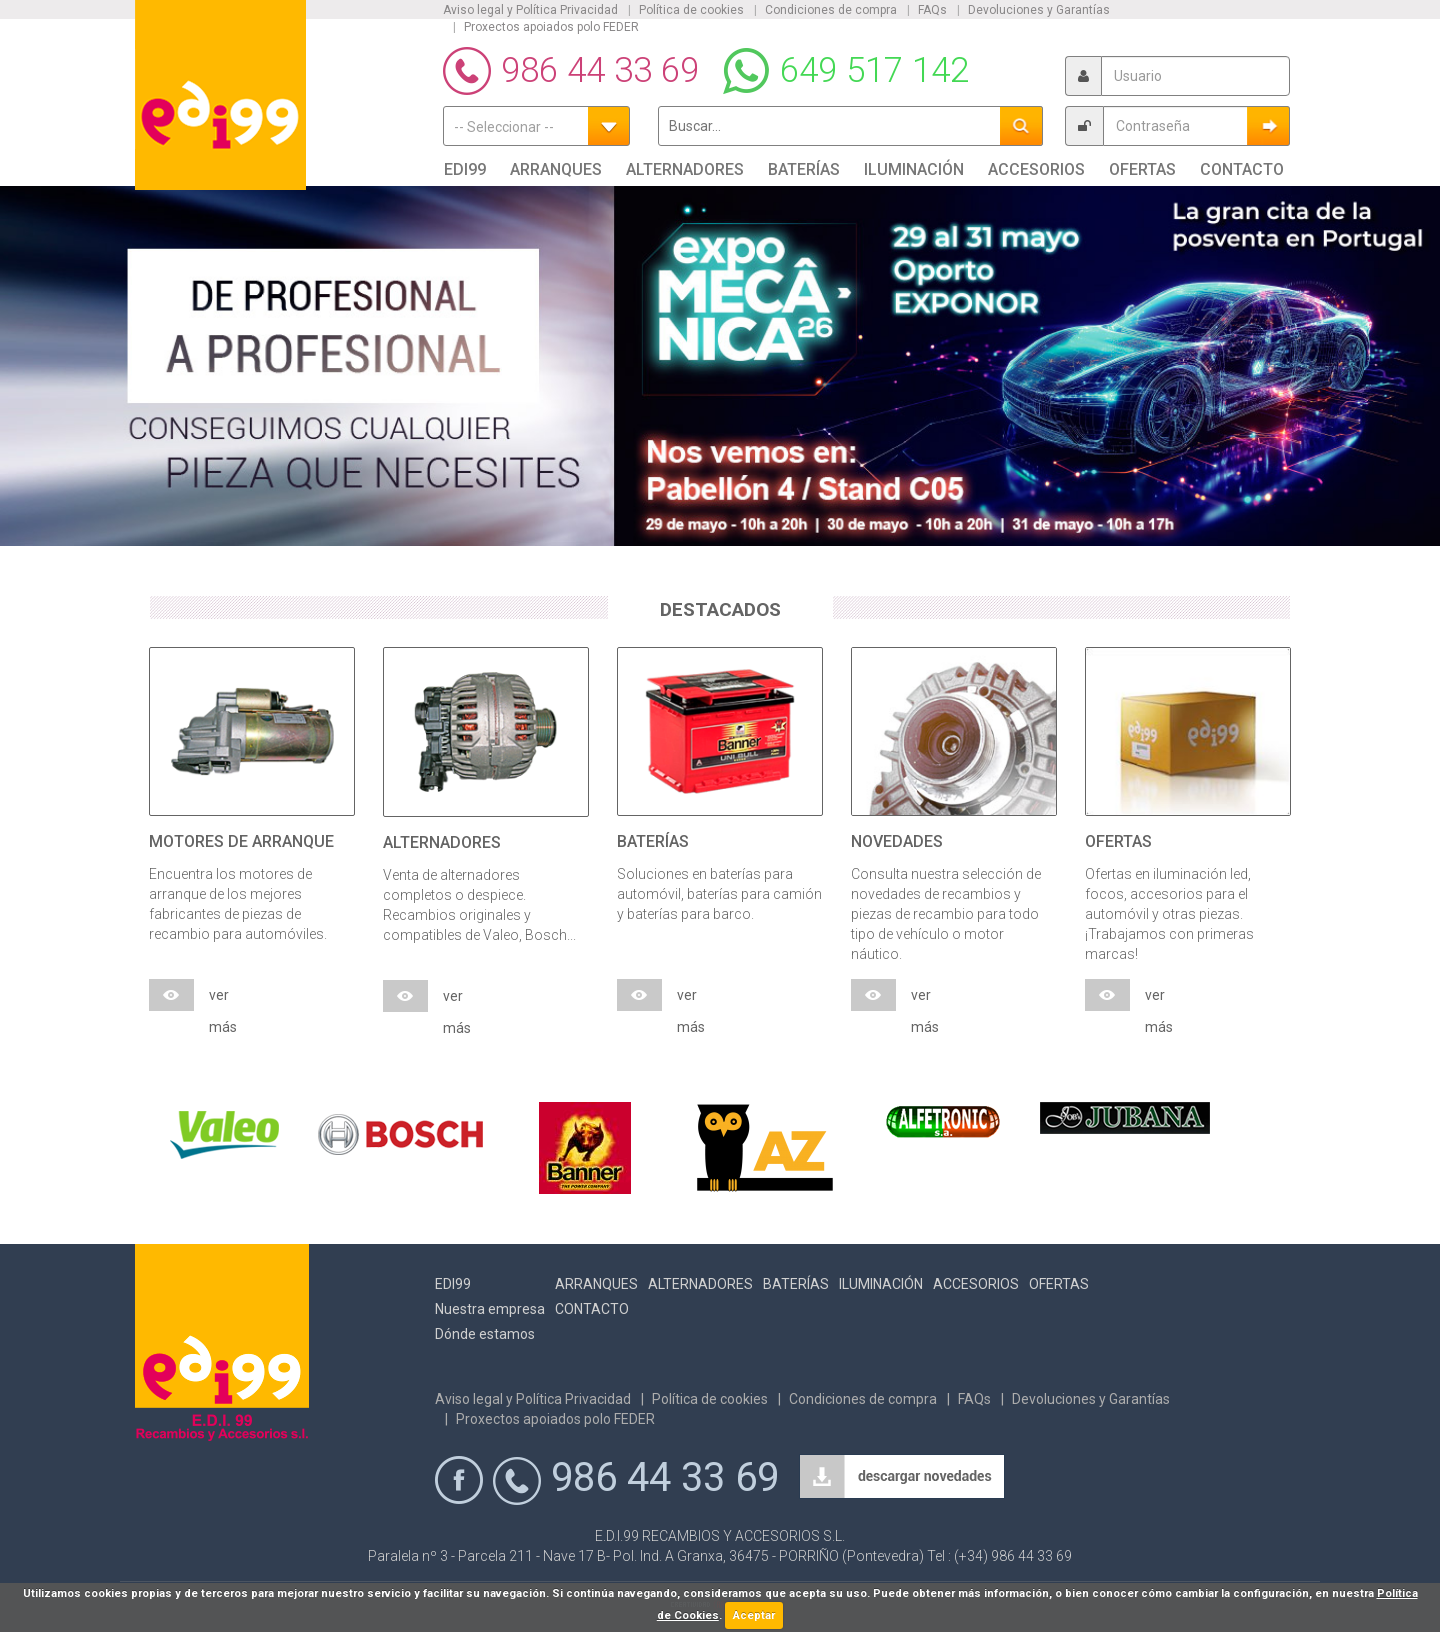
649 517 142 (874, 70)
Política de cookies (691, 10)
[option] (720, 366)
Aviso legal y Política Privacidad (530, 10)
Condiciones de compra (831, 10)
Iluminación (881, 1284)
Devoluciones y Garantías (1039, 10)
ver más (223, 999)
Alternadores (700, 1284)
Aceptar (754, 1615)
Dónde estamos (485, 1334)
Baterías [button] (804, 169)
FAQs (932, 10)
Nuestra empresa (490, 1309)
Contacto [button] (1242, 169)
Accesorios (976, 1284)
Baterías (796, 1284)
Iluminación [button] (914, 169)
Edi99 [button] (465, 169)
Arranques (596, 1284)
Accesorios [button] (1036, 169)
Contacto (592, 1309)
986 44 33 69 (600, 70)
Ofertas (1059, 1284)
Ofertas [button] (1142, 169)
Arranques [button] (556, 169)
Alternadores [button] (685, 169)
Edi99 (453, 1284)
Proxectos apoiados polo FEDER (551, 27)
